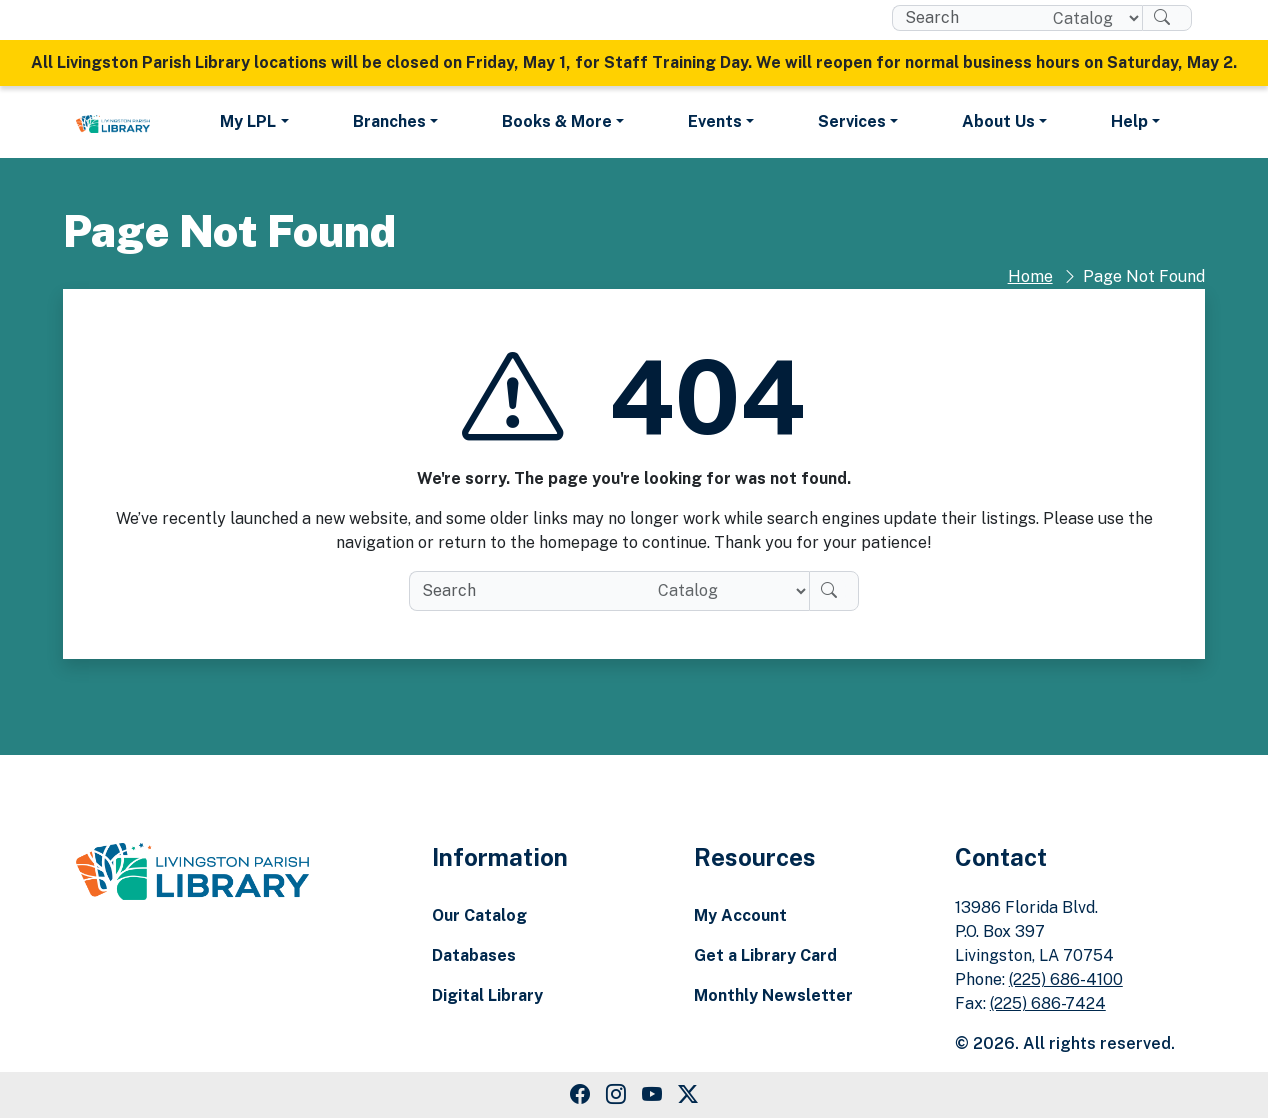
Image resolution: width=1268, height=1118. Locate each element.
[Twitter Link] (688, 1095)
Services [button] (852, 121)
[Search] (1167, 18)
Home (1030, 276)
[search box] (964, 18)
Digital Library (487, 995)
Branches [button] (389, 121)
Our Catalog (479, 915)
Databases (474, 955)
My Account (740, 915)
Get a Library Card (765, 955)
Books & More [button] (557, 121)
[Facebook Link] (580, 1095)
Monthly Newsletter (773, 995)
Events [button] (715, 121)
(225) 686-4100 (1066, 979)
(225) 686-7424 (1048, 1003)
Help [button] (1129, 121)
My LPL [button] (248, 121)
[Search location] (1089, 18)
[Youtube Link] (652, 1095)
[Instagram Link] (616, 1095)
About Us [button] (998, 121)
